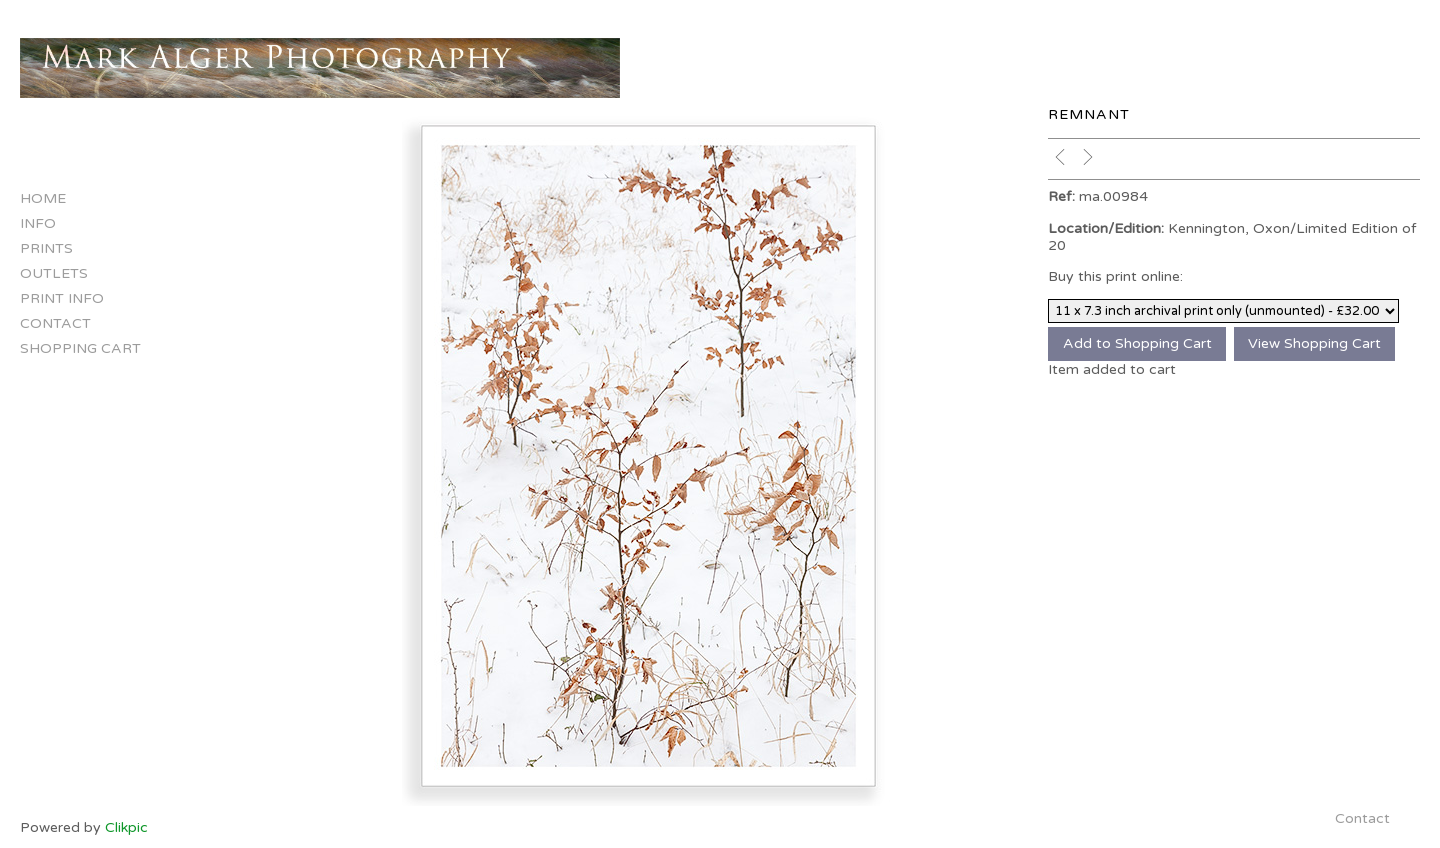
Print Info (62, 298)
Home (43, 198)
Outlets (54, 273)
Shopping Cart (80, 348)
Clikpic (126, 827)
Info (38, 223)
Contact (55, 323)
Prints (46, 248)
